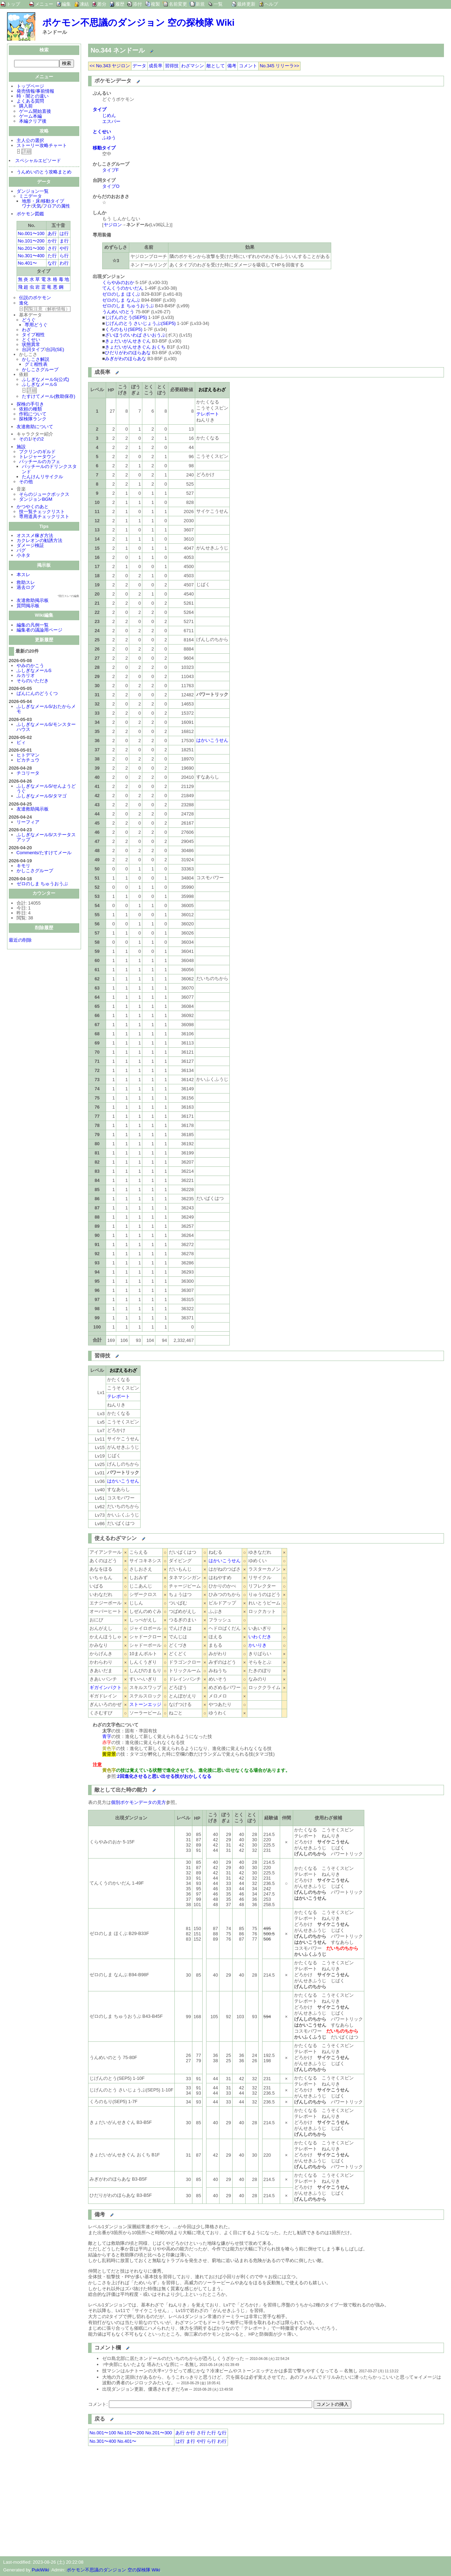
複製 (155, 4)
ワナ (26, 206)
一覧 (218, 4)
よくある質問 (30, 101)
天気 (36, 206)
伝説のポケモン (35, 298)
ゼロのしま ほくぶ (121, 294)
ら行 (64, 256)
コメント (248, 65)
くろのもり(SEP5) (123, 329)
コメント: (98, 2404)
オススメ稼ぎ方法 (35, 536)
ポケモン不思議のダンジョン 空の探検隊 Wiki (138, 22)
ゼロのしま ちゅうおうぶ (42, 884)
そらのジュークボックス (44, 495)
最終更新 (246, 4)
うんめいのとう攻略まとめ (44, 172)
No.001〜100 (31, 234)
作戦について (33, 414)
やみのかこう (30, 666)
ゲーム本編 (30, 116)
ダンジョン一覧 (33, 192)
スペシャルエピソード (38, 161)
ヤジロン (113, 224)
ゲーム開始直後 (35, 112)
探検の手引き (30, 404)
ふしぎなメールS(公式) (45, 380)
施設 (21, 447)
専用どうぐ (36, 325)
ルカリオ (26, 676)
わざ (26, 330)
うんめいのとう (118, 311)
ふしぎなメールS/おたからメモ (46, 709)
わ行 (64, 263)
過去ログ (26, 588)
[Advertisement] (147, 2500)
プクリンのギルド (37, 452)
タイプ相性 (33, 335)
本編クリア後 (33, 121)
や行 (64, 249)
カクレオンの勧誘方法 (39, 541)
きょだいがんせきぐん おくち (135, 347)
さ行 (52, 249)
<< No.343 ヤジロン (109, 65)
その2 (38, 439)
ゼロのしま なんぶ (121, 300)
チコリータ (28, 773)
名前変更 (178, 4)
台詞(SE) (55, 350)
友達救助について (35, 427)
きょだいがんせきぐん (128, 341)
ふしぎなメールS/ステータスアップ (46, 838)
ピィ (21, 743)
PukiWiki (40, 2569)
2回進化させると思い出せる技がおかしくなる (164, 1776)
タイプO (110, 186)
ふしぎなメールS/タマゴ (42, 796)
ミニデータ (30, 196)
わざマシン (192, 65)
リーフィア (28, 822)
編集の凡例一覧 (33, 625)
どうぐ (29, 320)
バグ (21, 551)
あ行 (52, 234)
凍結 (84, 4)
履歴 (119, 4)
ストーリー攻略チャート (42, 146)
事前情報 (45, 91)
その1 (25, 439)
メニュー (44, 4)
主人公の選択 (30, 141)
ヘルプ (271, 4)
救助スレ (26, 583)
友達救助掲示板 (33, 601)
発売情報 (26, 91)
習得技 (172, 65)
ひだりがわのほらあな (128, 352)
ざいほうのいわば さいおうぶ (135, 335)
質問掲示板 (28, 606)
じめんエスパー (111, 118)
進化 (23, 303)
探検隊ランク (33, 419)
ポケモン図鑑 (30, 214)
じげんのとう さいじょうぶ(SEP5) (140, 323)
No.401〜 (27, 263)
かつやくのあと (33, 507)
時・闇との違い (33, 96)
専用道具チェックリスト (44, 517)
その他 (26, 482)
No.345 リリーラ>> (279, 65)
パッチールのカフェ (39, 462)
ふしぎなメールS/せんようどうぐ (46, 789)
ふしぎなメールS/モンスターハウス (46, 727)
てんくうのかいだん (122, 288)
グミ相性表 (36, 365)
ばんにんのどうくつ (37, 694)
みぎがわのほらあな (125, 358)
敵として (215, 65)
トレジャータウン (37, 457)
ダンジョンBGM (35, 500)
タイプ (99, 109)
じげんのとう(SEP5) (126, 317)
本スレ (23, 575)
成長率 (155, 65)
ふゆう (109, 137)
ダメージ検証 (30, 546)
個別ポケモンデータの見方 (138, 1802)
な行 (52, 263)
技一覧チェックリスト (42, 512)
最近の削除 (20, 940)
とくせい (31, 340)
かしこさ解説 (35, 360)
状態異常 (31, 345)
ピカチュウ (28, 760)
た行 (52, 256)
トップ (13, 4)
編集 (66, 4)
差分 (101, 4)
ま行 (64, 241)
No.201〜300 (31, 249)
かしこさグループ (40, 370)
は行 (64, 234)
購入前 (26, 106)
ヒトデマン (28, 755)
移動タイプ (52, 201)
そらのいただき (33, 681)
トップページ (30, 87)
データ (139, 65)
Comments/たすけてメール (44, 853)
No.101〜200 (31, 241)
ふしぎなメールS (39, 385)
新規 (200, 4)
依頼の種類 (30, 409)
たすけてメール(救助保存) (48, 397)
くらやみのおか (118, 282)
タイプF (110, 170)
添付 (137, 4)
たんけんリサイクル (42, 477)
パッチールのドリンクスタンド (49, 469)
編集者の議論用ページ (39, 630)
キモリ (23, 866)
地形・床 (31, 201)
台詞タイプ (33, 350)
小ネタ (23, 556)
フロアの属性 (56, 206)
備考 (231, 65)
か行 (52, 241)
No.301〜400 (31, 256)
